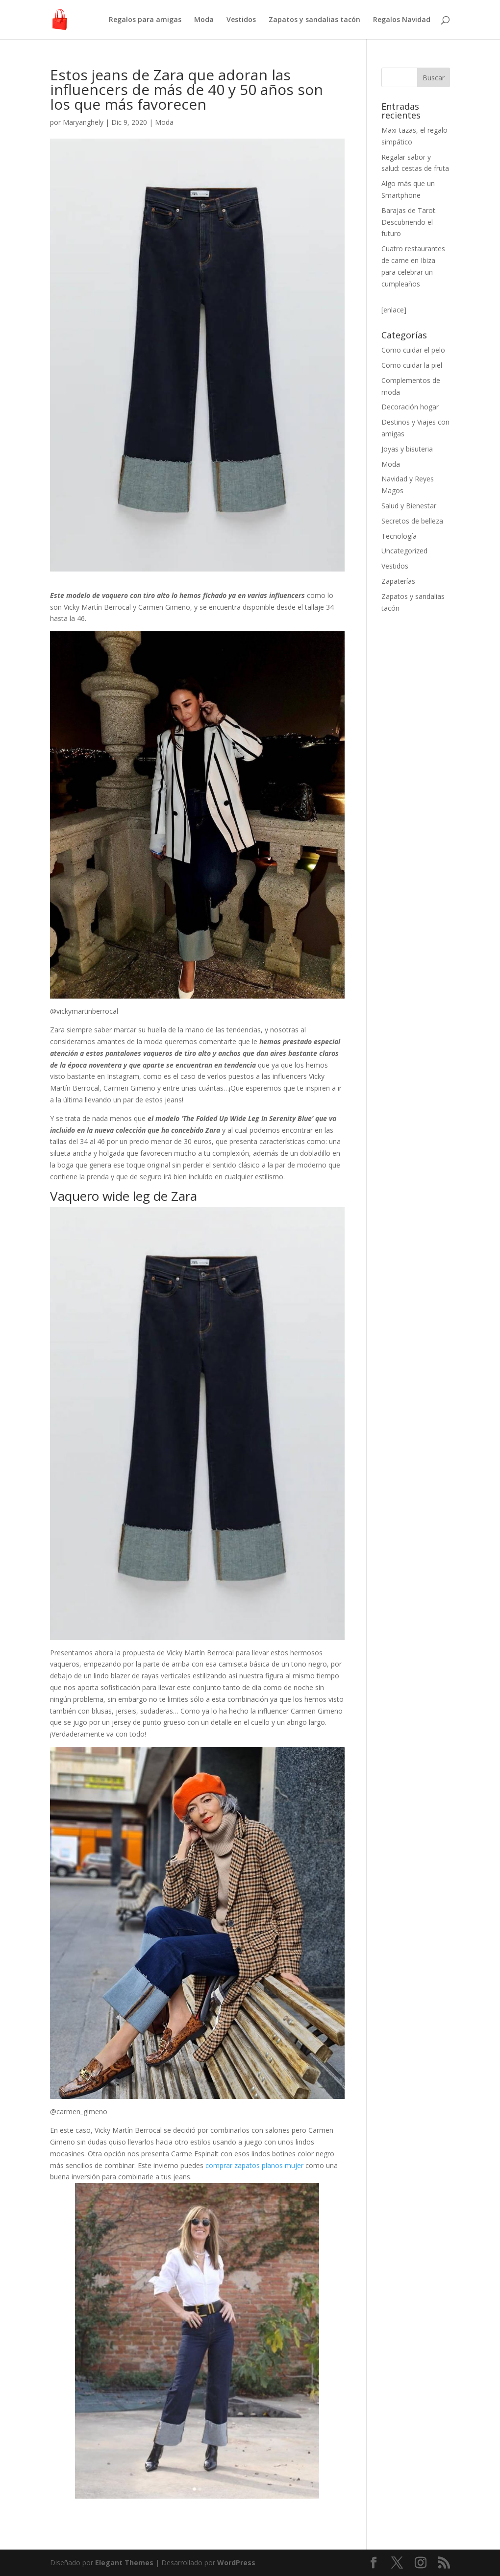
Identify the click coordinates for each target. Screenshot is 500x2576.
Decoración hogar (410, 406)
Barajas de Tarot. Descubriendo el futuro (409, 222)
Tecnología (399, 536)
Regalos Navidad (401, 20)
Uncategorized (404, 550)
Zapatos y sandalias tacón (314, 20)
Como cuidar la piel (411, 365)
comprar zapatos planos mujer (255, 2165)
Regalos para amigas (145, 20)
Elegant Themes (124, 2562)
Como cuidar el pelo (413, 350)
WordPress (236, 2562)
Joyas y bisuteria (407, 448)
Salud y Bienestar (408, 505)
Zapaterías (398, 581)
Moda (204, 20)
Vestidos (241, 20)
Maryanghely (83, 122)
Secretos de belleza (412, 520)
